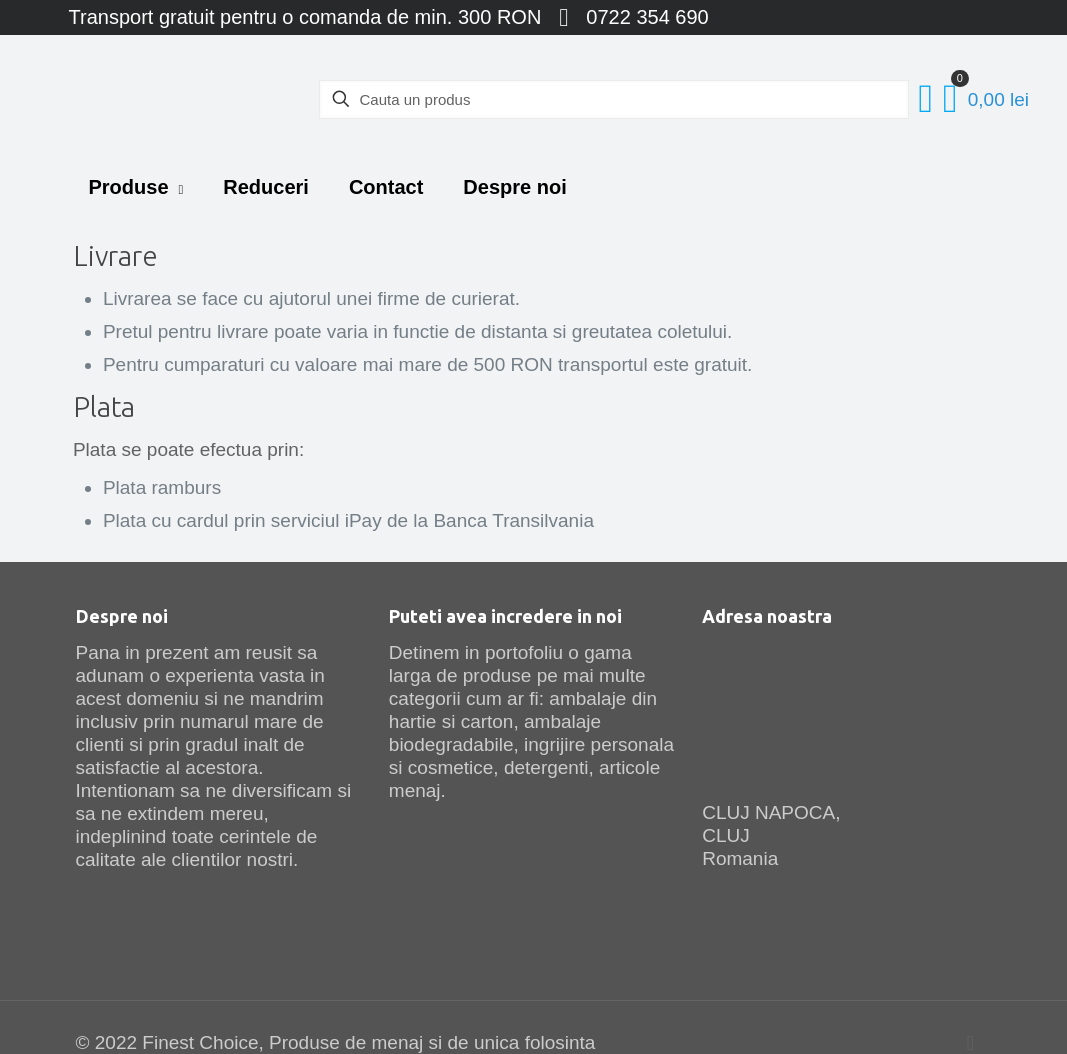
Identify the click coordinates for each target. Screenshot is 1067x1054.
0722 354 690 (647, 17)
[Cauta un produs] (614, 99)
